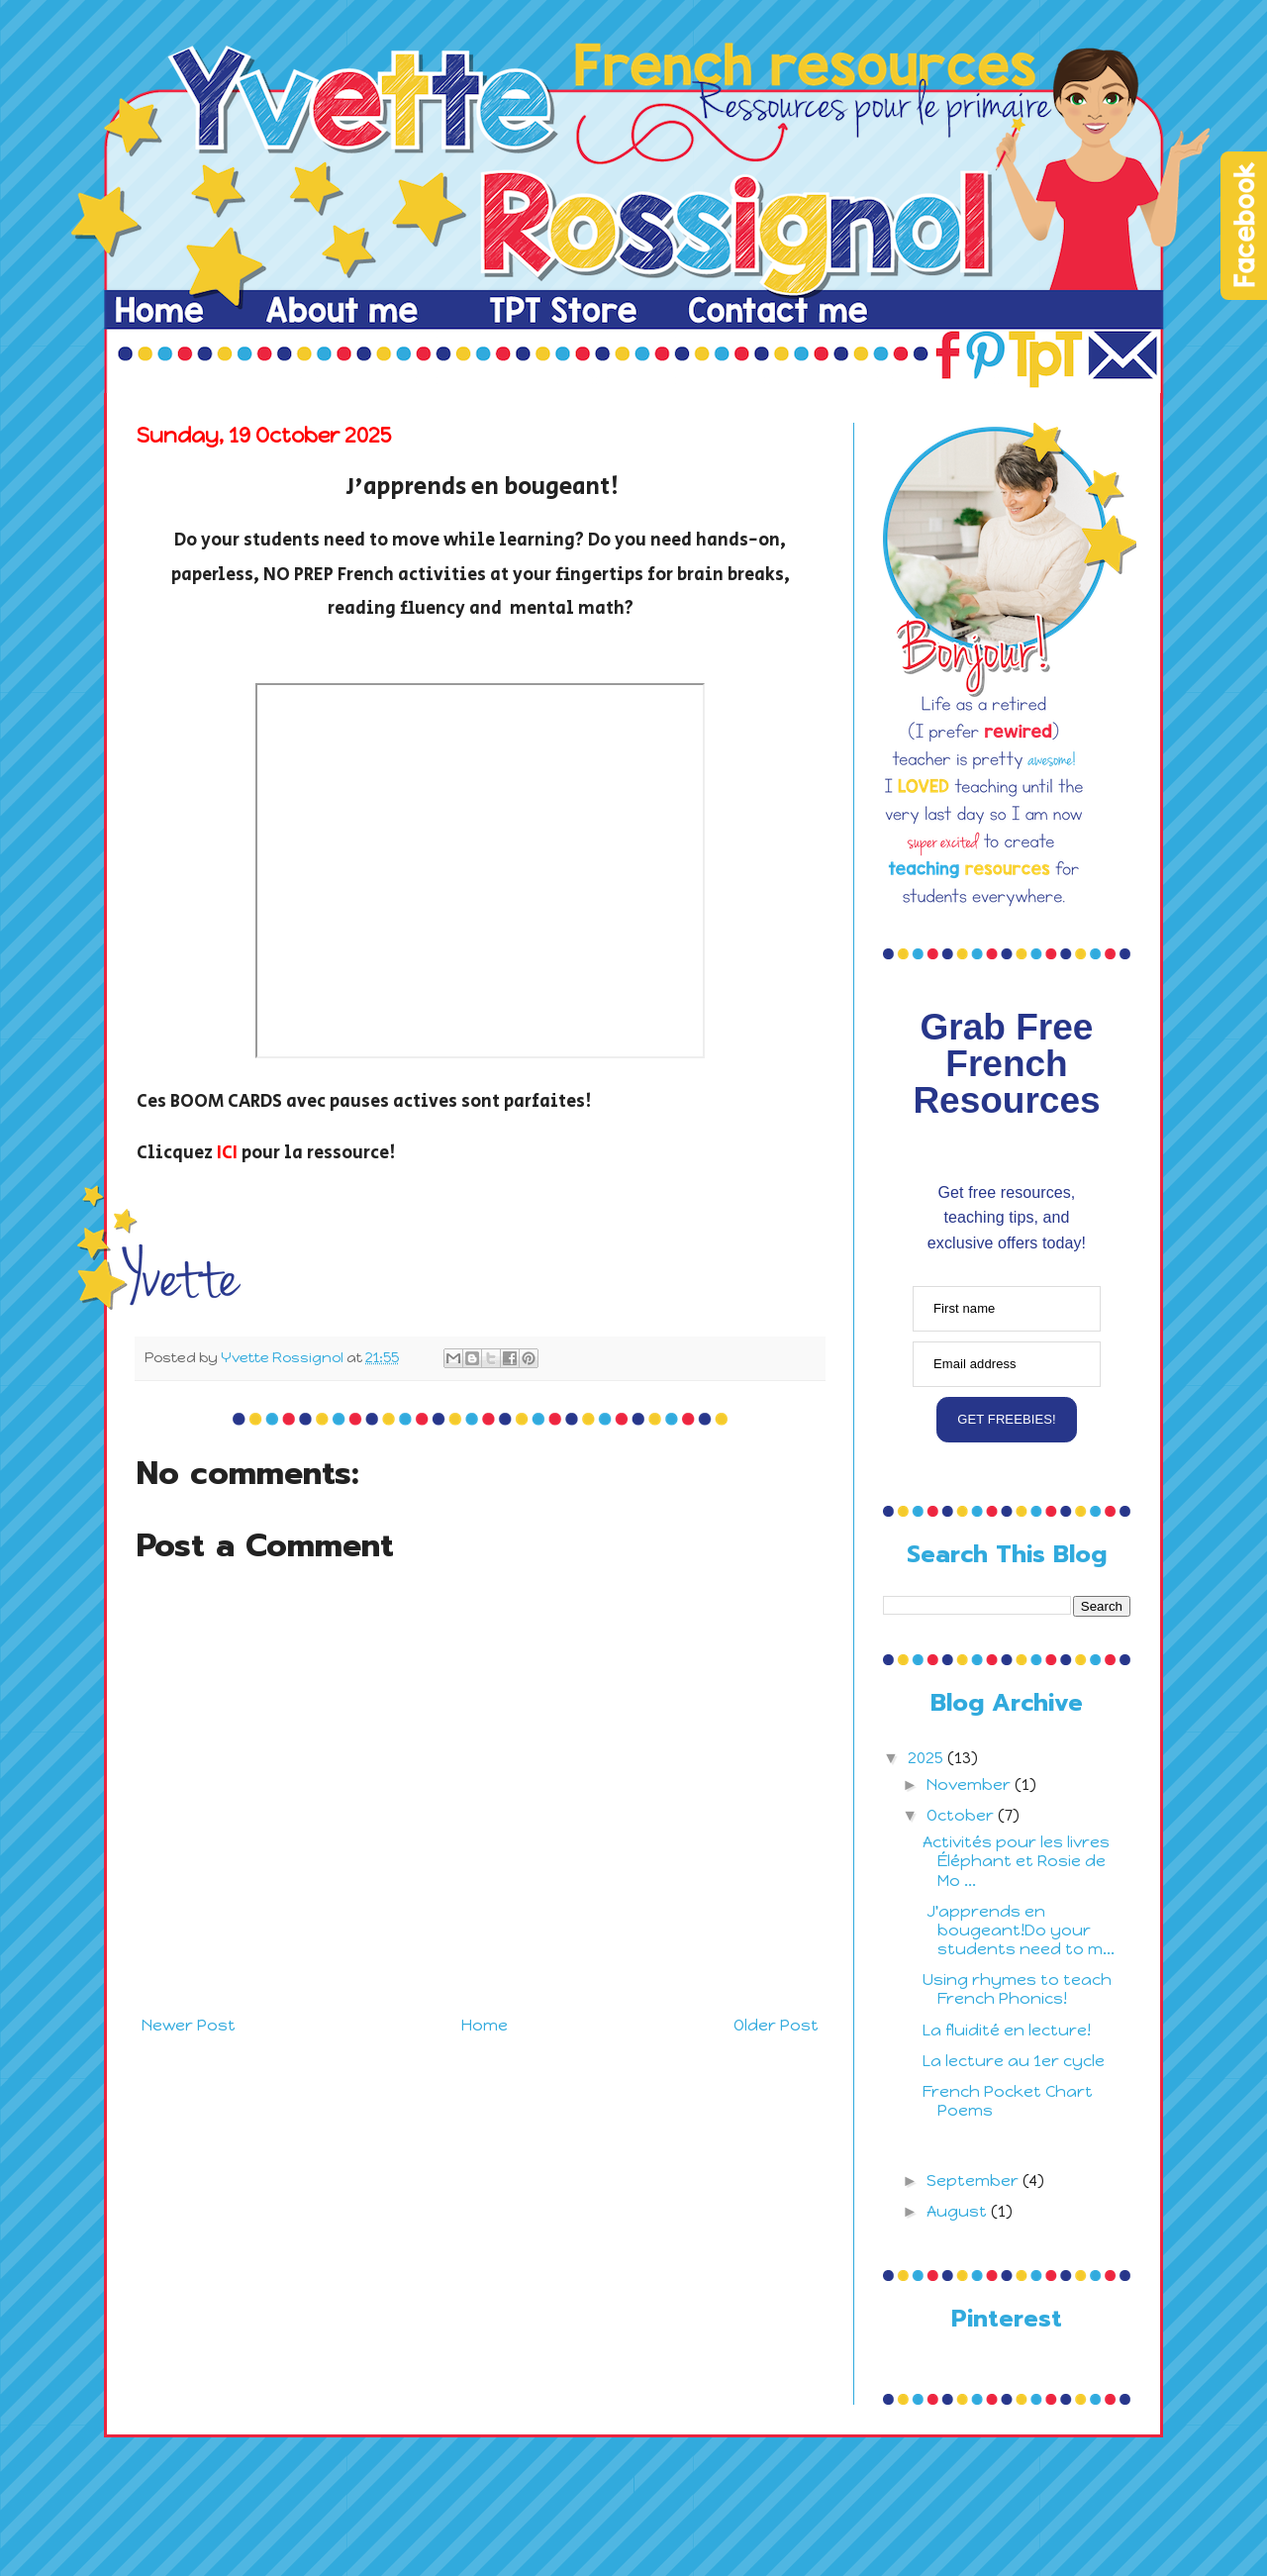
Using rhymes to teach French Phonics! (1017, 1989)
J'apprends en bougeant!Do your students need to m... (1019, 1930)
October (962, 1815)
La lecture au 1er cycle (1014, 2060)
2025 (927, 1757)
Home (484, 2025)
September (974, 2180)
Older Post (776, 2025)
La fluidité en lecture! (1007, 2030)
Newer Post (189, 2025)
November (970, 1784)
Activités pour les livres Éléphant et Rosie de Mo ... (1016, 1861)
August (958, 2211)
